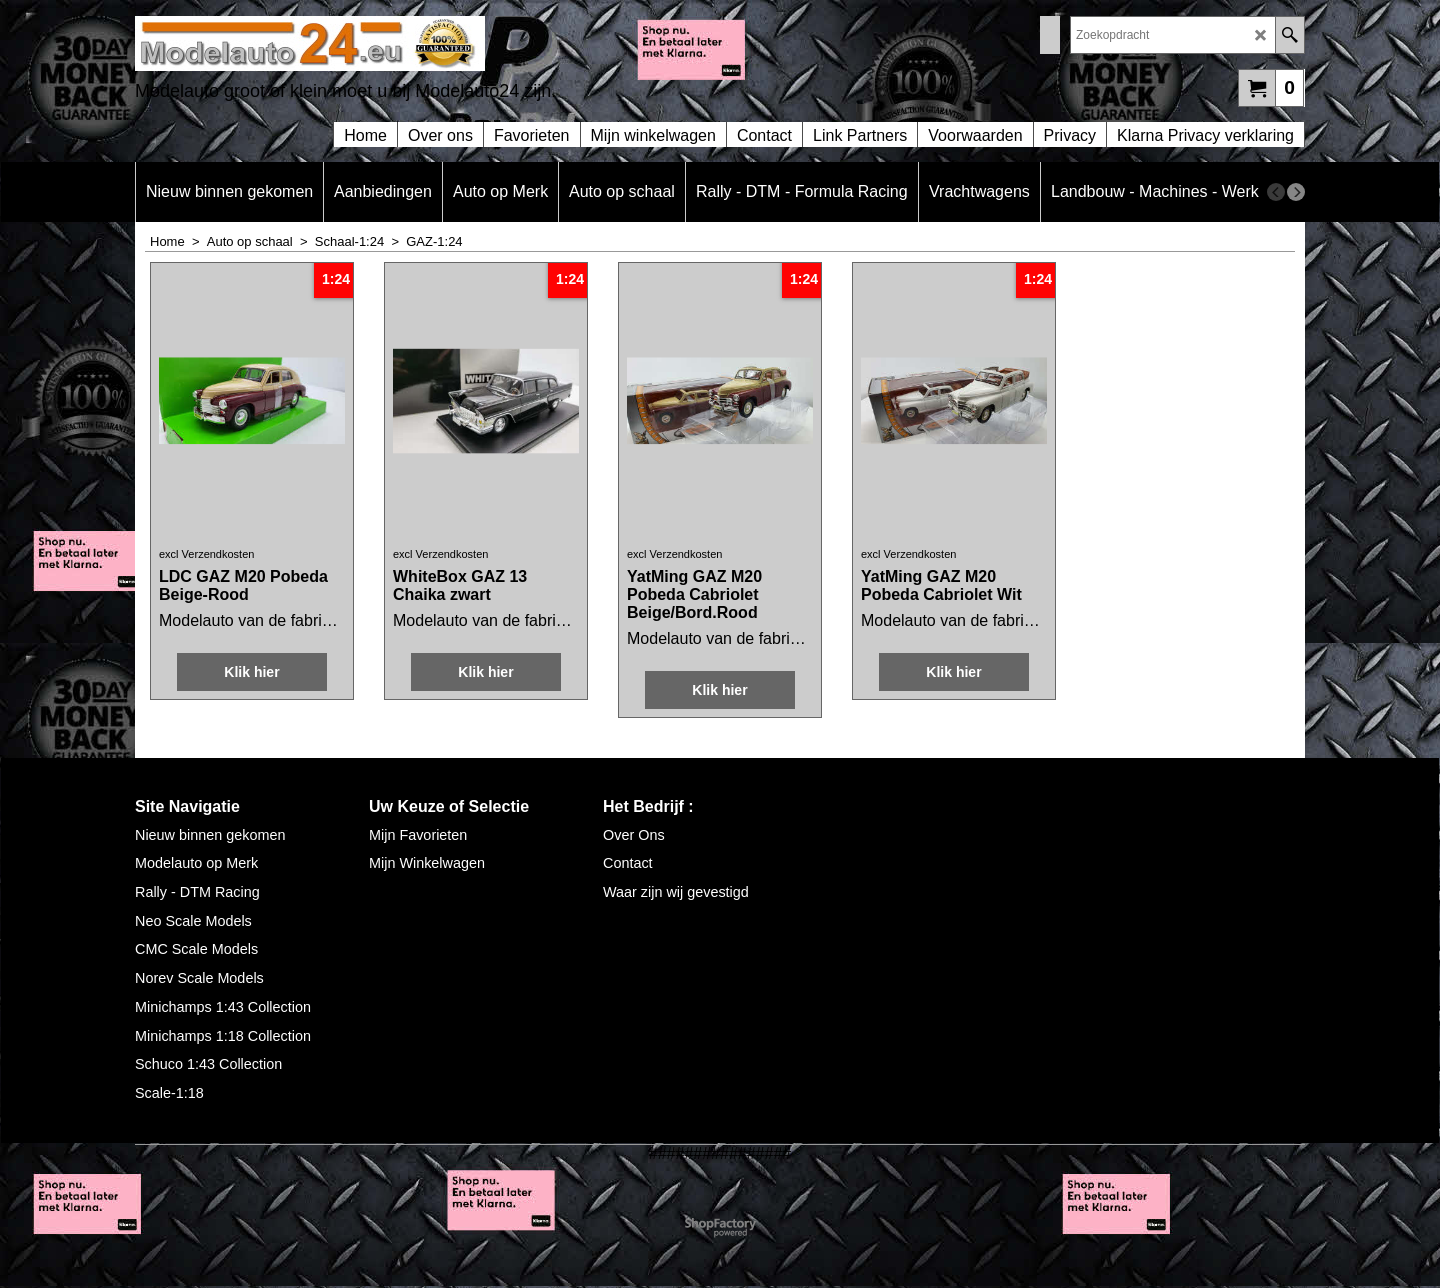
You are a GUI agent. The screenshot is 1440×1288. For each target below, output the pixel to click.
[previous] (1276, 192)
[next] (1296, 192)
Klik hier (251, 672)
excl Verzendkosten (206, 554)
